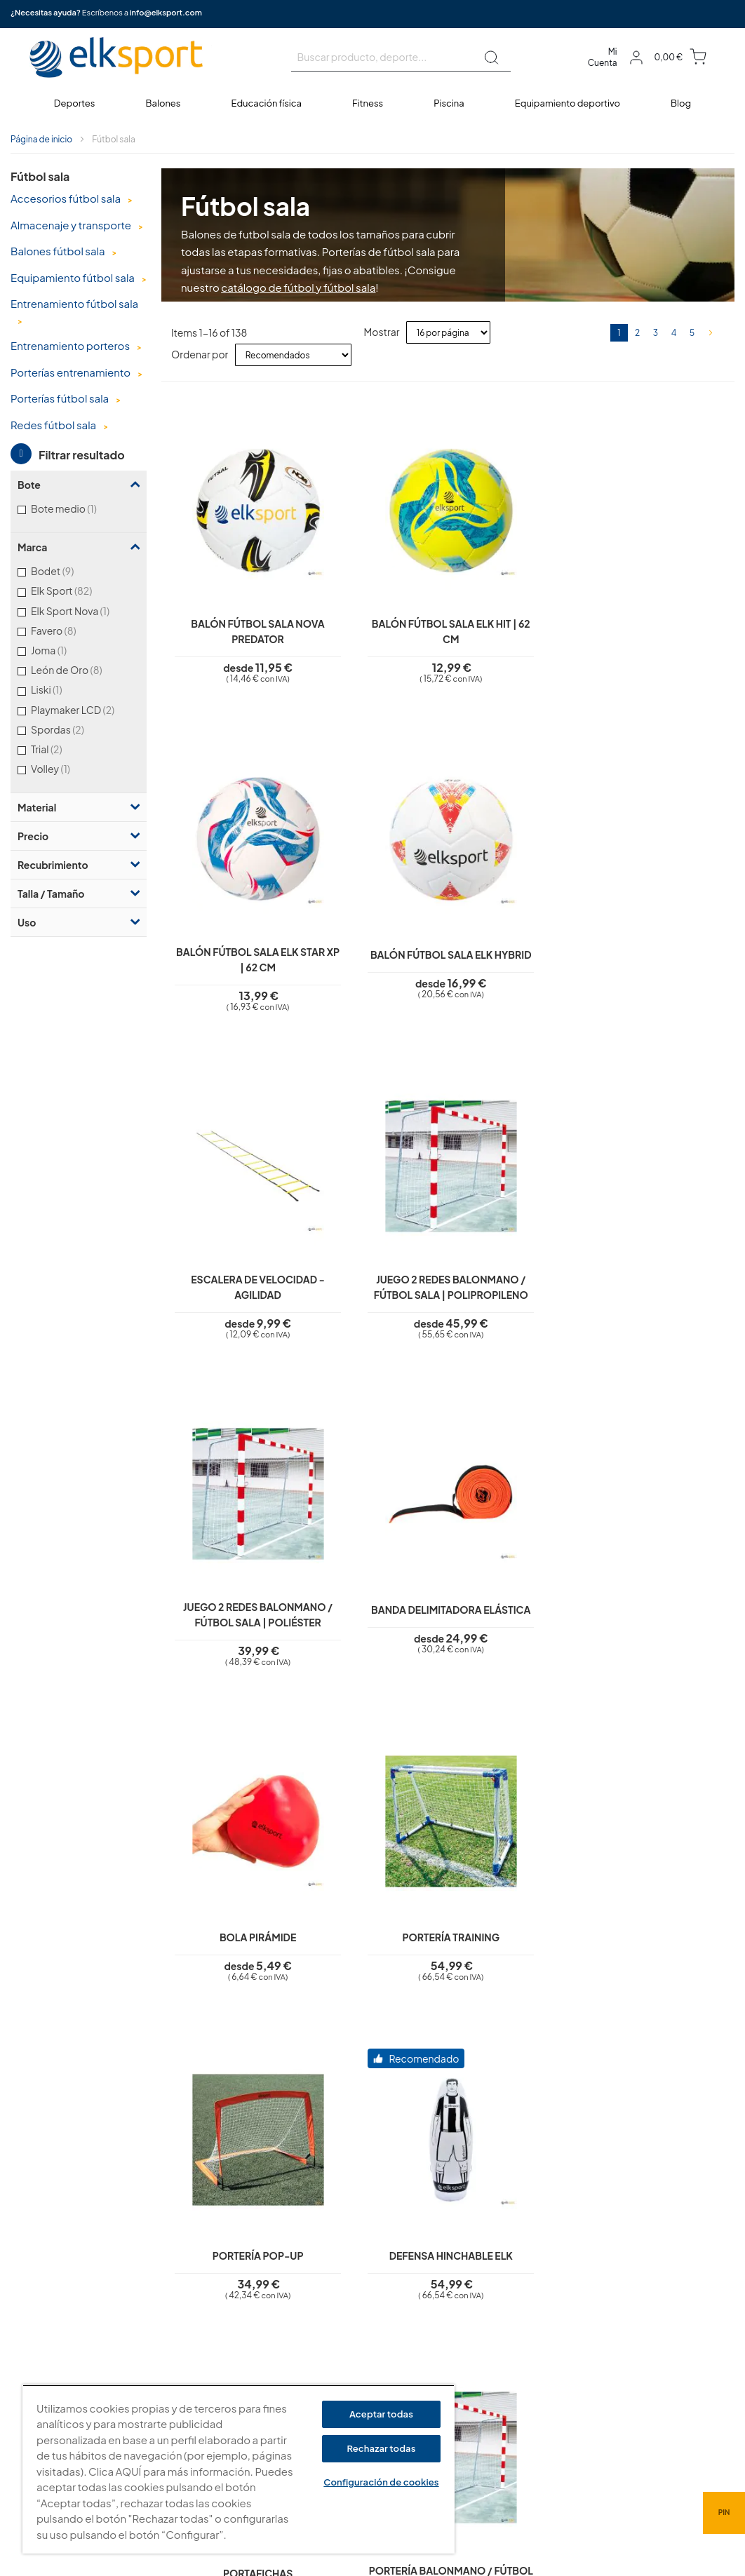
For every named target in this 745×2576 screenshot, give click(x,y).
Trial (64, 748)
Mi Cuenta (602, 57)
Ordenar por (199, 354)
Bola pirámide (232, 1261)
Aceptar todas (381, 2414)
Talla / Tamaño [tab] (51, 893)
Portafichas (232, 1598)
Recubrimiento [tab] (53, 864)
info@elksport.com (166, 12)
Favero (71, 630)
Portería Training (376, 1261)
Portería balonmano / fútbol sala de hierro (376, 1611)
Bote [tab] (29, 484)
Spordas (76, 729)
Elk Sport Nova (85, 610)
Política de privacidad (323, 2311)
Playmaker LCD (85, 709)
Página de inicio (41, 139)
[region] (238, 2469)
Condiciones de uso (320, 2351)
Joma (64, 649)
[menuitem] (75, 103)
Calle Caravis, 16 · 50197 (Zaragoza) (546, 2360)
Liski (62, 689)
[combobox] (401, 57)
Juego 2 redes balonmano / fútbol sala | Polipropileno (376, 937)
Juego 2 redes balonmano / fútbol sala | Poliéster (520, 937)
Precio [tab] (33, 836)
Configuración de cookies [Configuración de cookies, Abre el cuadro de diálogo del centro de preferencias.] (380, 2482)
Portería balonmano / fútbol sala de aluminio (520, 1611)
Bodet (70, 570)
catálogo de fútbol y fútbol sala (298, 287)
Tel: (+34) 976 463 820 (516, 2433)
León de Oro (84, 669)
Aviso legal (300, 2292)
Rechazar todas (381, 2448)
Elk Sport (79, 590)
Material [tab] (37, 807)
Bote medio (79, 508)
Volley (66, 768)
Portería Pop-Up (519, 1261)
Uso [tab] (27, 922)
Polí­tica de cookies (317, 2332)
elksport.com (498, 2339)
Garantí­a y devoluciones (328, 2372)
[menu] (372, 103)
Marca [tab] (32, 547)
